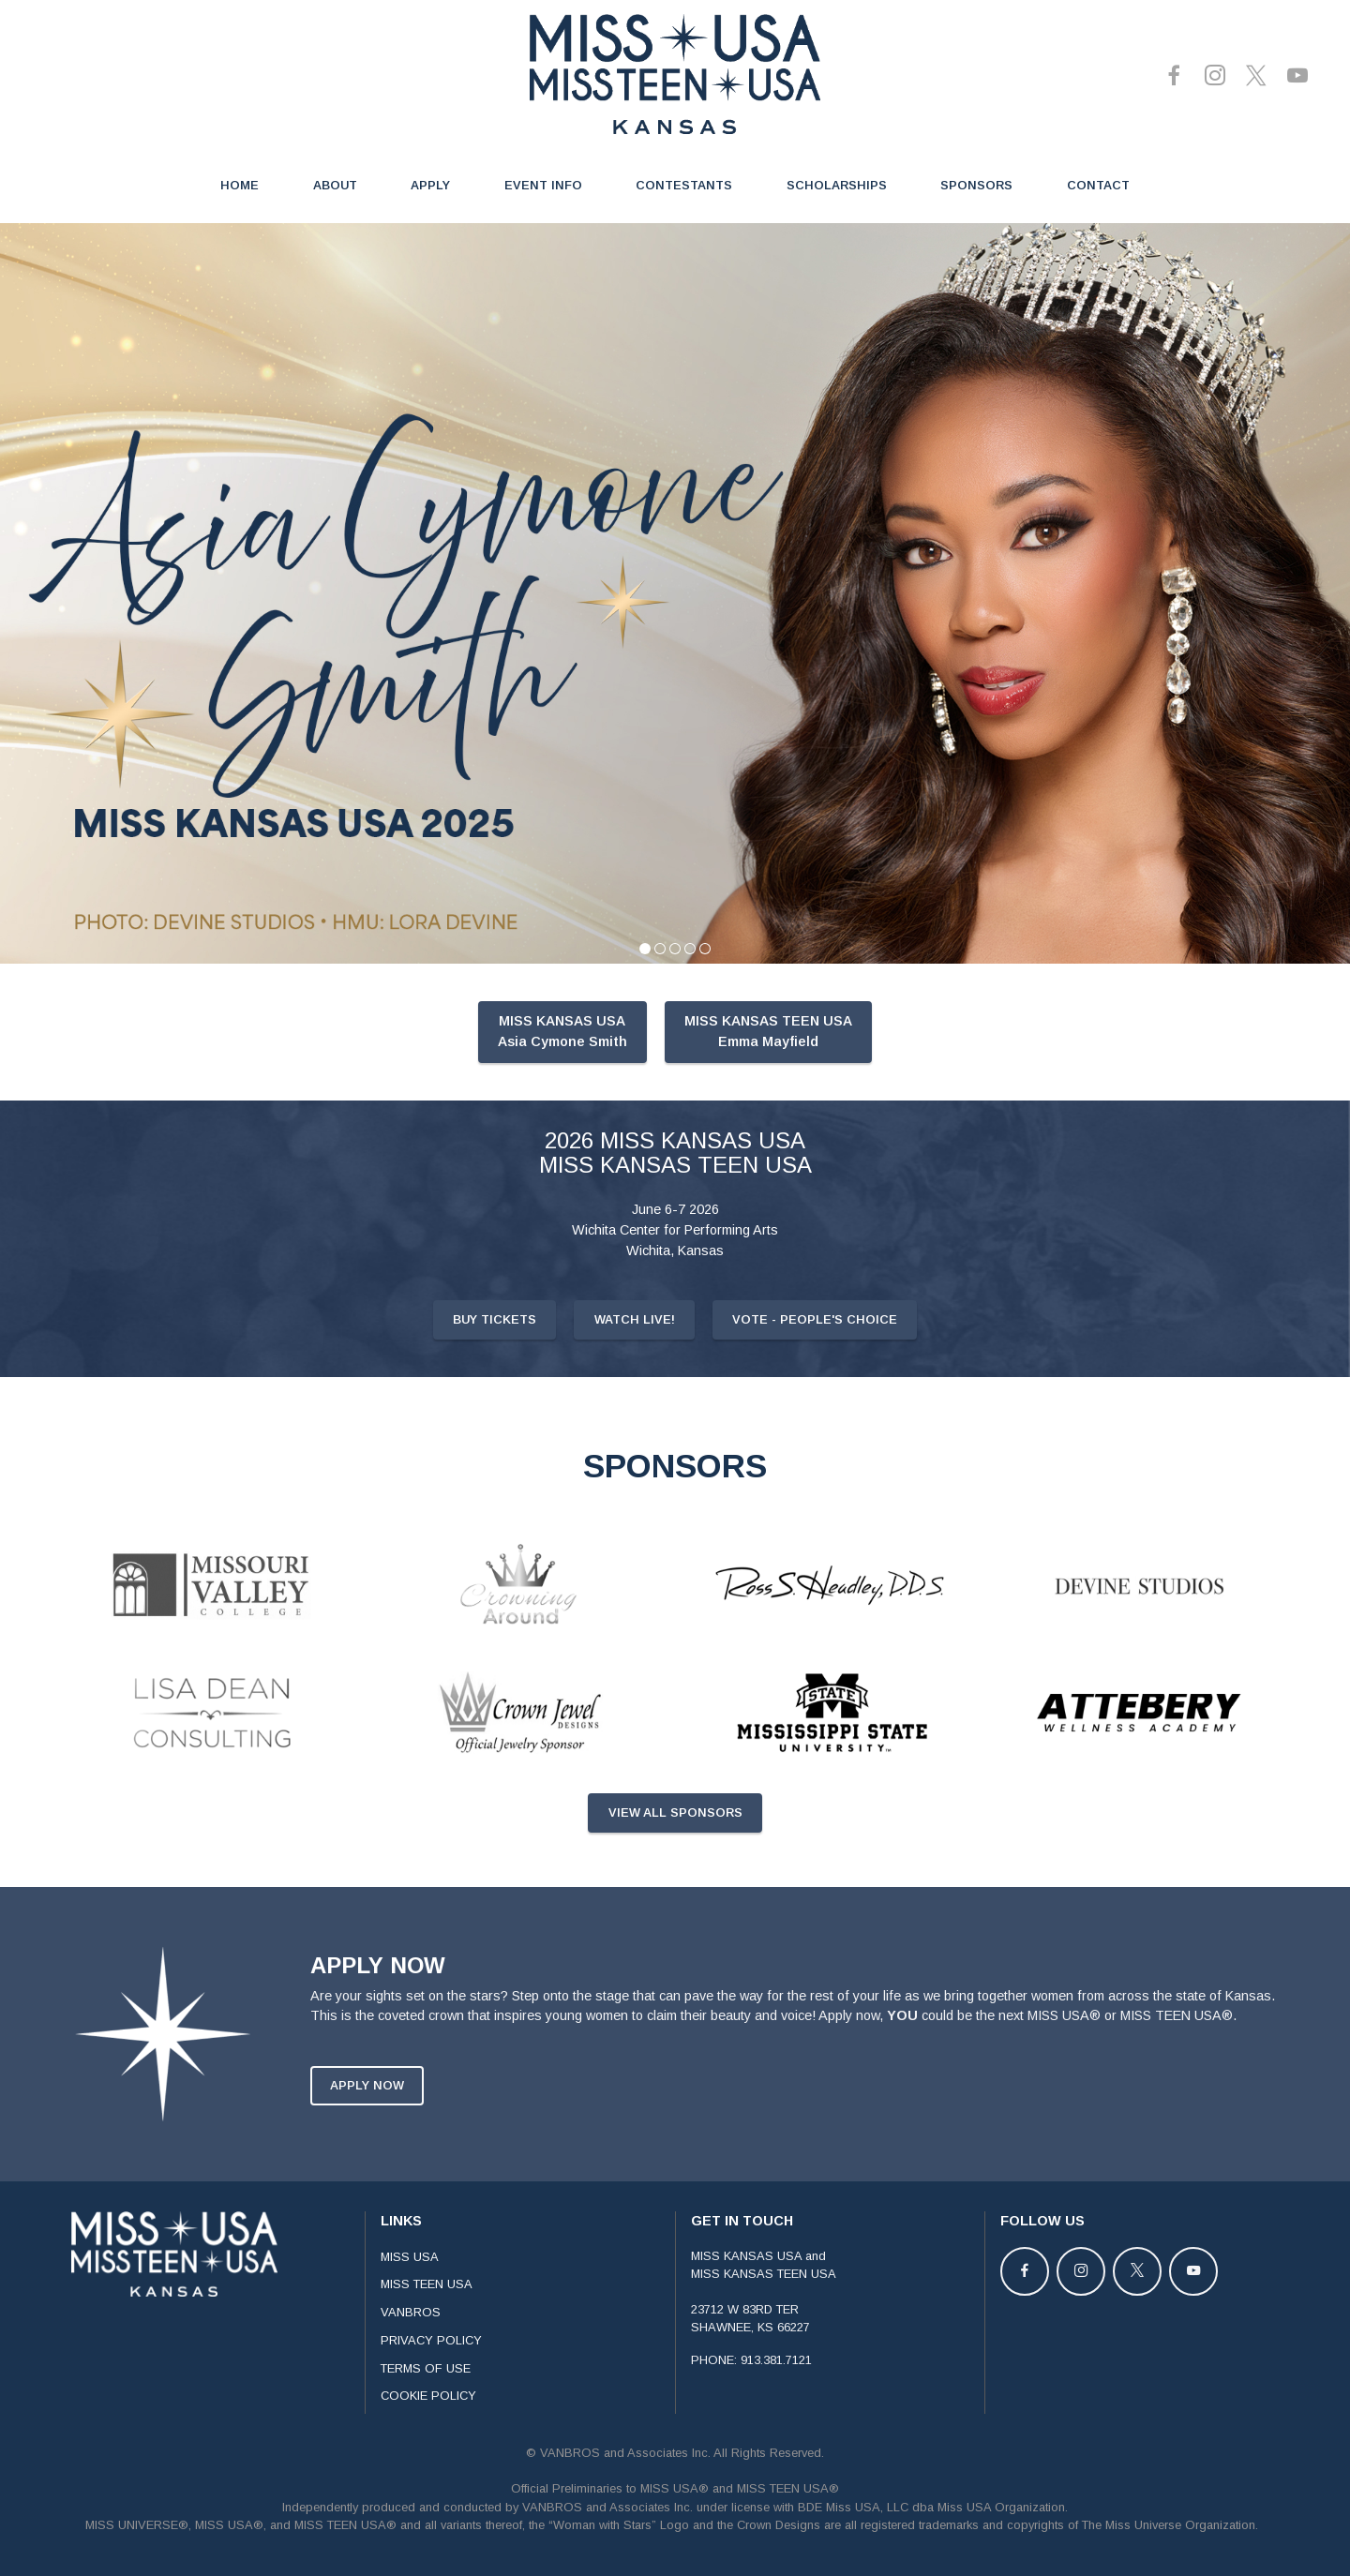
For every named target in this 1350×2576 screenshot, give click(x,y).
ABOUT (335, 185)
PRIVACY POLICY (431, 2390)
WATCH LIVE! (634, 1370)
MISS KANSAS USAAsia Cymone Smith (562, 1081)
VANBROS (411, 2362)
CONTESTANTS (684, 185)
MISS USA (410, 2306)
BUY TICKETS (494, 1370)
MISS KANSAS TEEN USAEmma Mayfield (768, 1081)
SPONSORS (976, 185)
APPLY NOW (367, 2135)
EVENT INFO (543, 185)
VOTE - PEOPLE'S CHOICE (814, 1370)
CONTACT (1098, 185)
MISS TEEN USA (426, 2334)
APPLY (430, 185)
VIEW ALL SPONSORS (675, 1863)
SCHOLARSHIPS (837, 185)
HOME (239, 185)
